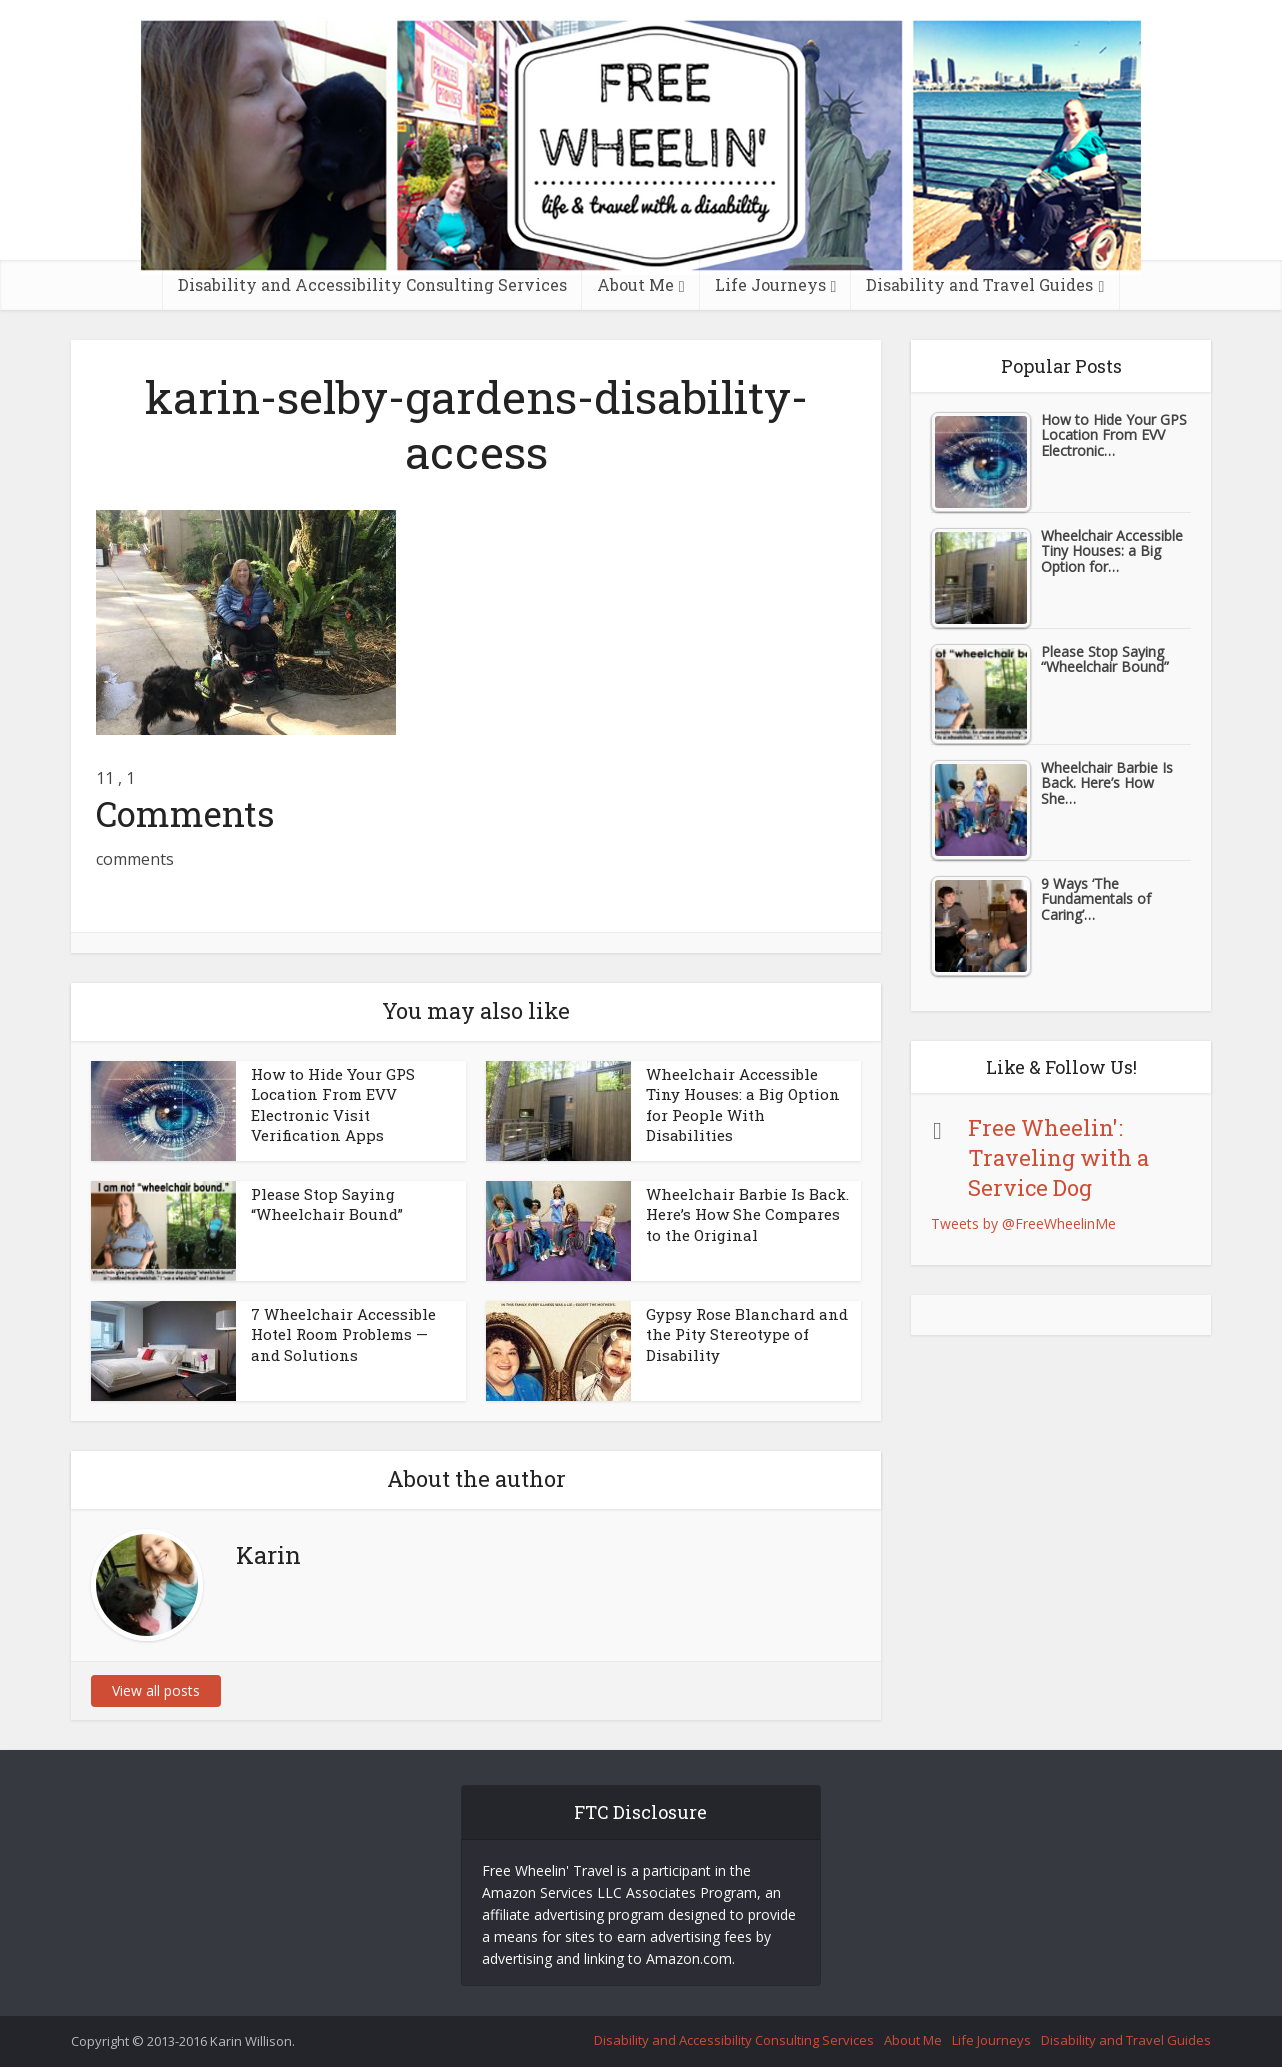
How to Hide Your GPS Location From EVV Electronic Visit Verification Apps (333, 1104)
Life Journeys (770, 284)
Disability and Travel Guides (979, 284)
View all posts (156, 1690)
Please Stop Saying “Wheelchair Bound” (327, 1204)
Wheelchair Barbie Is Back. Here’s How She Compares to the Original (747, 1214)
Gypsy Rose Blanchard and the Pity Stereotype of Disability (747, 1334)
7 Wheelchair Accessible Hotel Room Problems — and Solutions (343, 1334)
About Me (635, 284)
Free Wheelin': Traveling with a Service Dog (1058, 1157)
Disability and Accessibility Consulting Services (372, 284)
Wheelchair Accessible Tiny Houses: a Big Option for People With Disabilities (743, 1104)
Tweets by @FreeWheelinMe (1023, 1223)
